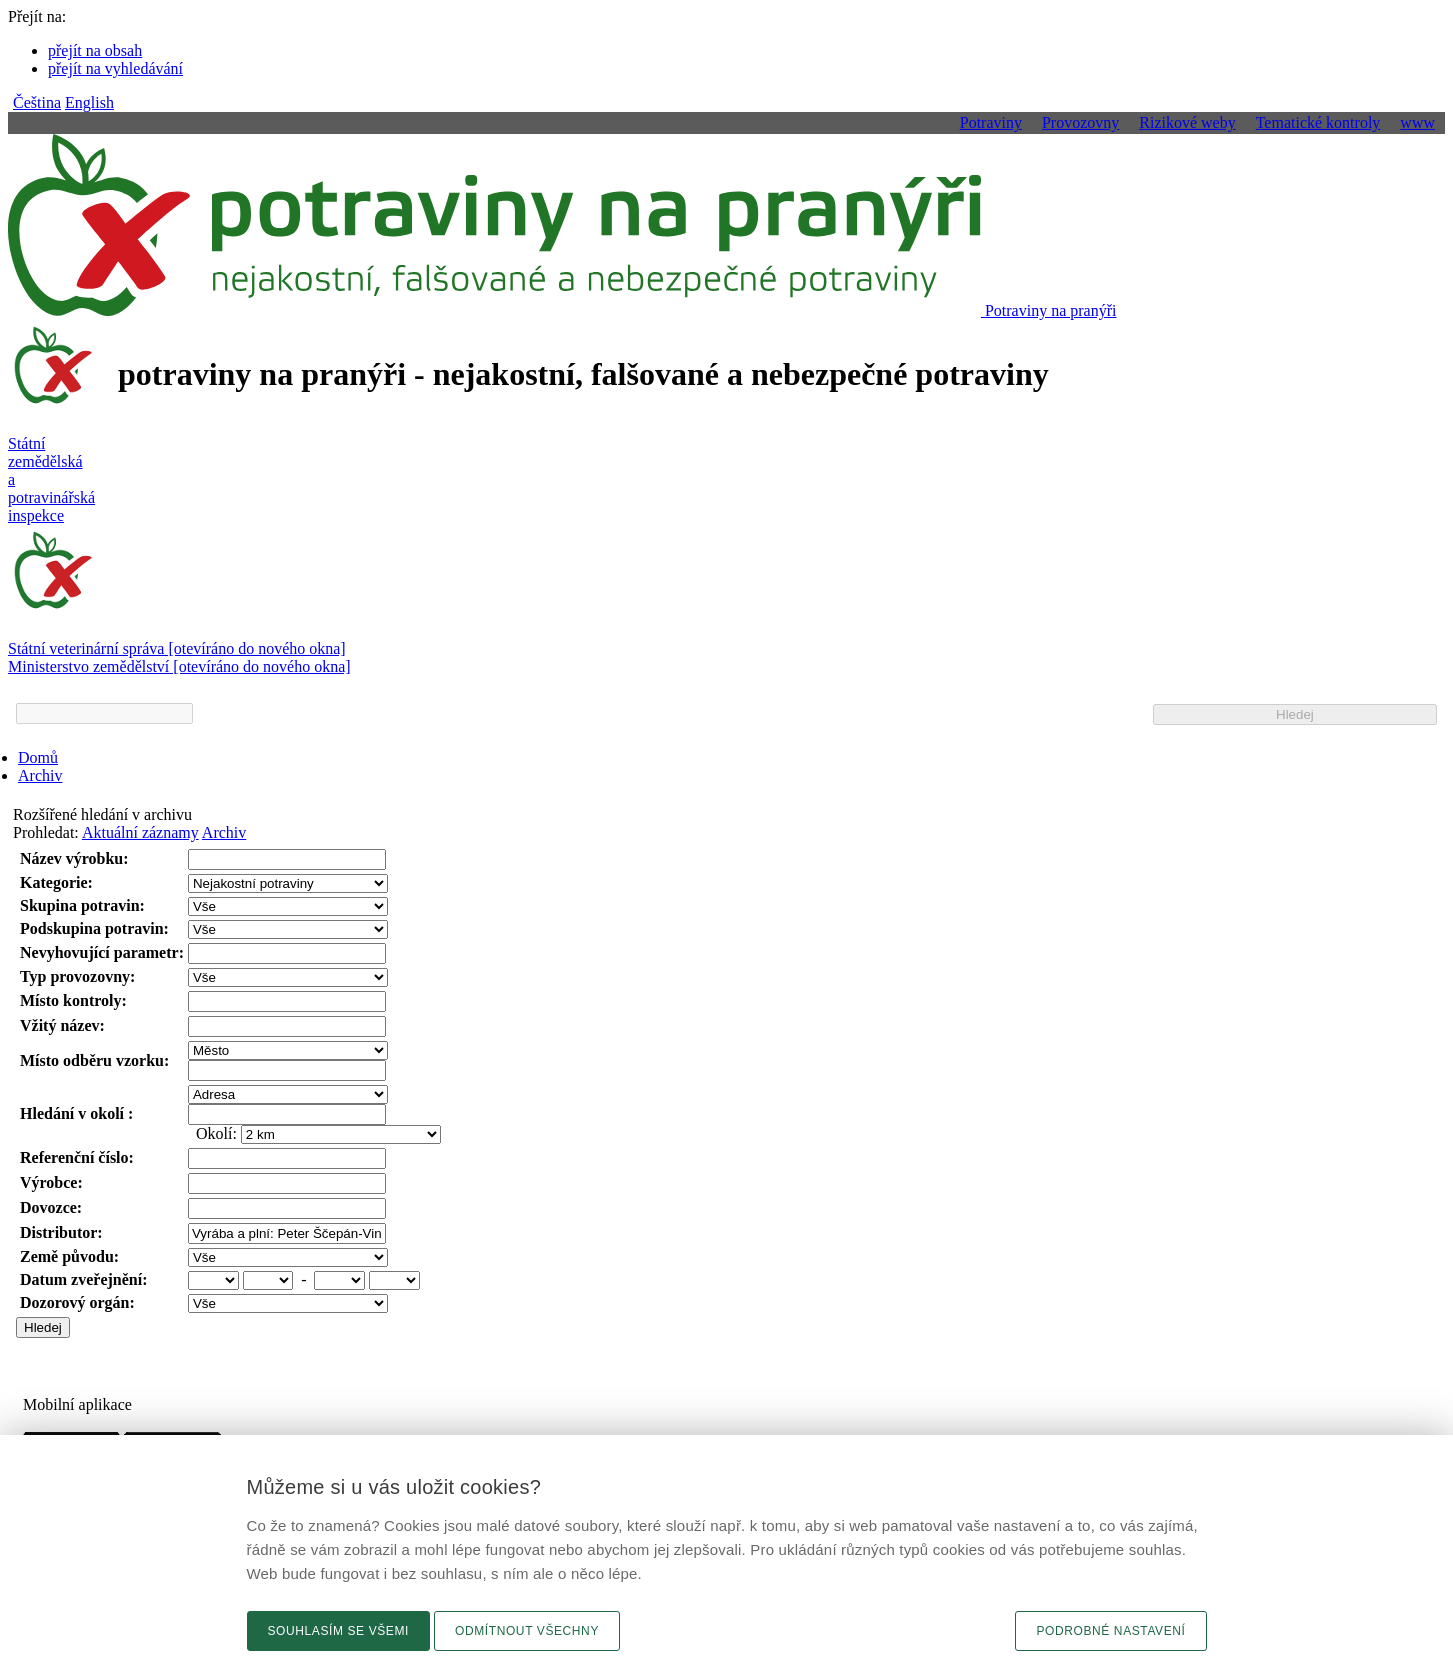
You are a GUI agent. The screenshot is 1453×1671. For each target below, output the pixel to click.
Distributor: (61, 1232)
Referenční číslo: (77, 1157)
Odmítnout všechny (527, 1631)
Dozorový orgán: (77, 1302)
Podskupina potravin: (94, 928)
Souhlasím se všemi (339, 1631)
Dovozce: (51, 1207)
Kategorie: (56, 882)
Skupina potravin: (82, 905)
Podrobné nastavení (1110, 1631)
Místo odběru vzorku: (94, 1060)
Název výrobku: (74, 858)
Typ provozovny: (77, 976)
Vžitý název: (62, 1025)
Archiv (40, 775)
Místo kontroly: (73, 1000)
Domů (38, 757)
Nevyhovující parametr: (102, 952)
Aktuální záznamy (140, 832)
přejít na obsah (95, 50)
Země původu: (69, 1256)
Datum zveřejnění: (84, 1279)
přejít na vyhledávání (115, 68)
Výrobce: (51, 1182)
